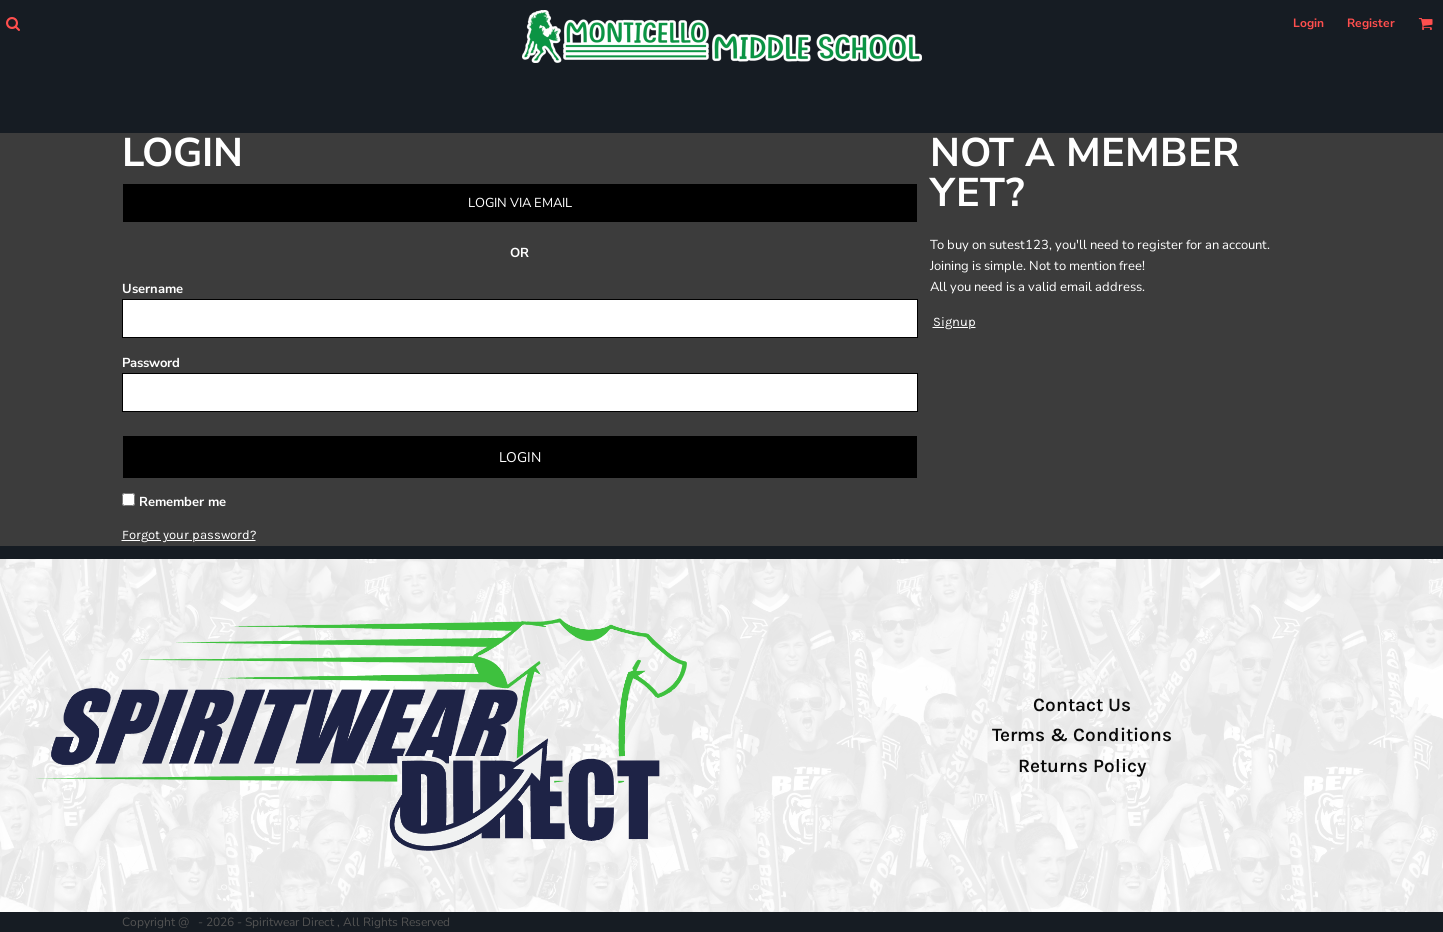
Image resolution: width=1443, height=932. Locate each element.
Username (152, 289)
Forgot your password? (189, 534)
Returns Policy (1082, 766)
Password (151, 363)
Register (1371, 23)
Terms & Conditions (1082, 735)
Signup (954, 321)
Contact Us (1082, 705)
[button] (12, 23)
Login (1308, 23)
